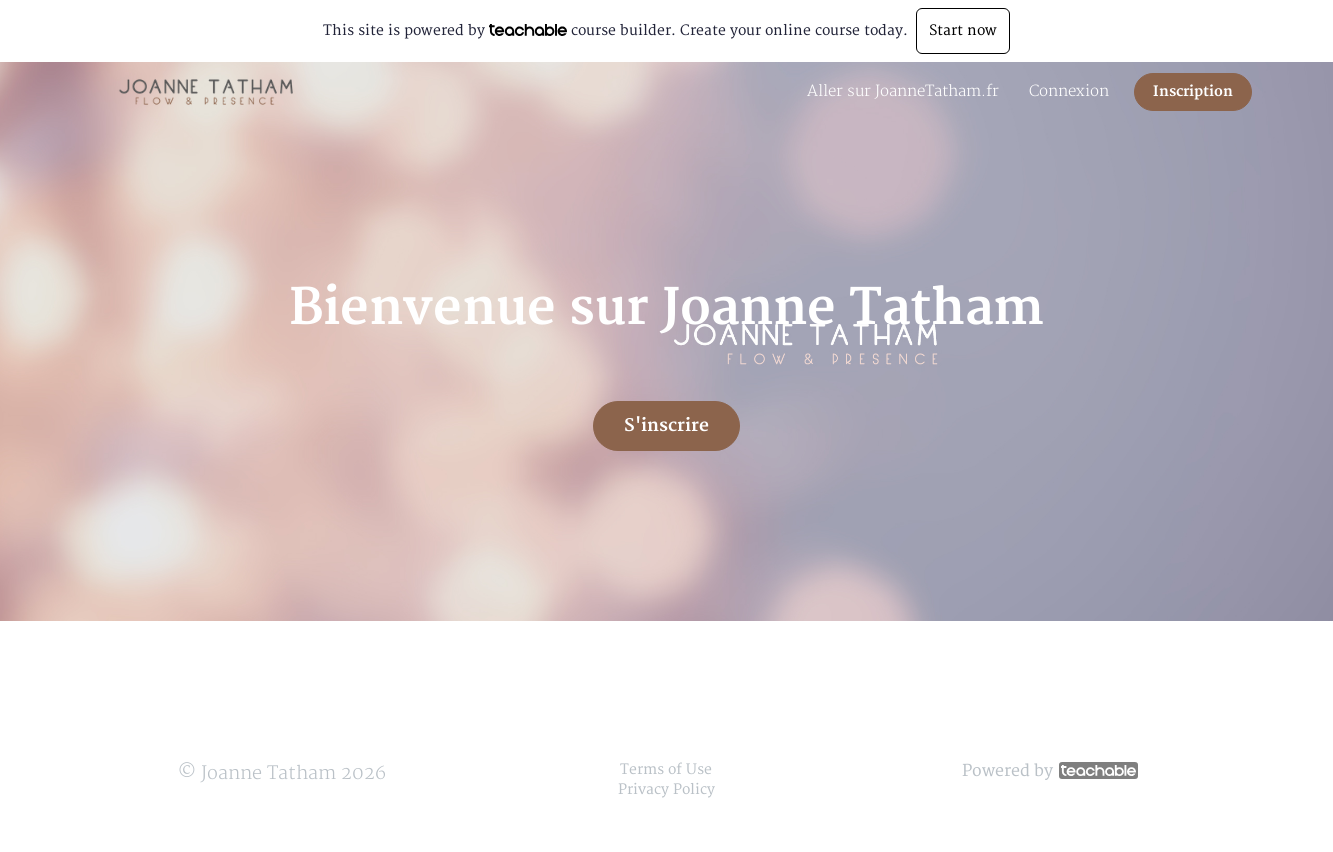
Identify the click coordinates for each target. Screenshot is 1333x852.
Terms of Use (666, 769)
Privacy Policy (666, 789)
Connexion (1069, 91)
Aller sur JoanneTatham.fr (903, 91)
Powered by (1050, 771)
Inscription (1193, 91)
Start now (963, 30)
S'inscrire (666, 425)
